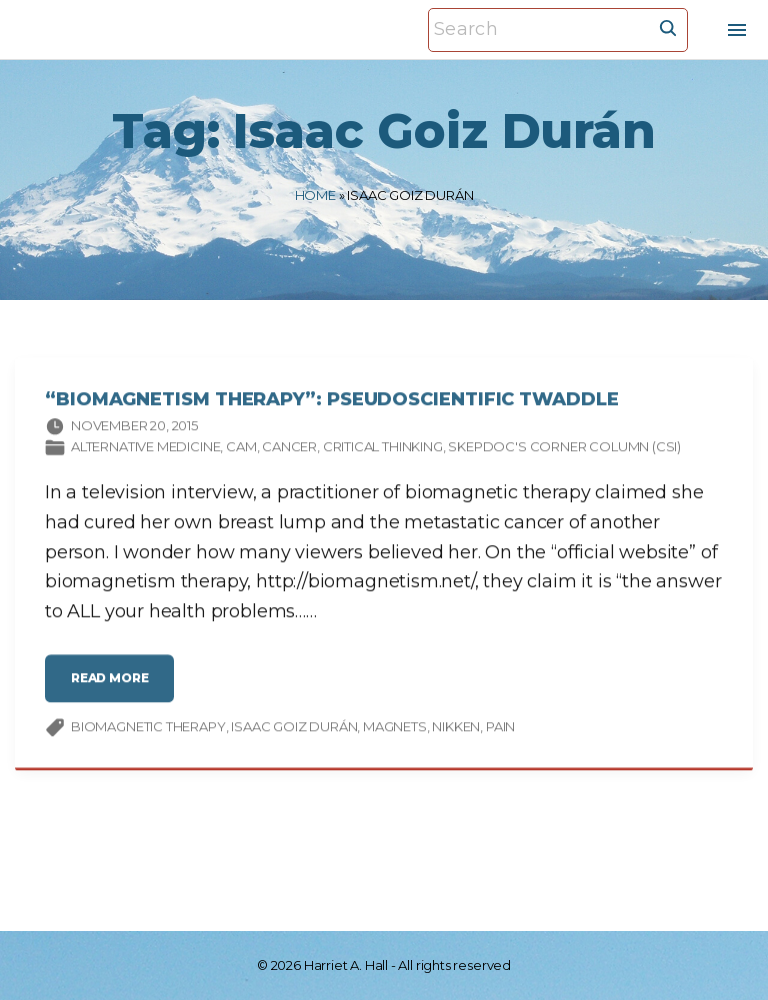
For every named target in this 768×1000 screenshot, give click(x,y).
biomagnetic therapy (148, 729)
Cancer (289, 449)
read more (116, 688)
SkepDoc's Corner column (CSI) (564, 449)
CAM (241, 449)
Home (315, 195)
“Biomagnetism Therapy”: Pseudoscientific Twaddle (332, 402)
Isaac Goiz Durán (294, 729)
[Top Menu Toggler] (737, 30)
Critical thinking (383, 449)
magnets (395, 729)
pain (500, 729)
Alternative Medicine (145, 449)
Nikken (456, 729)
